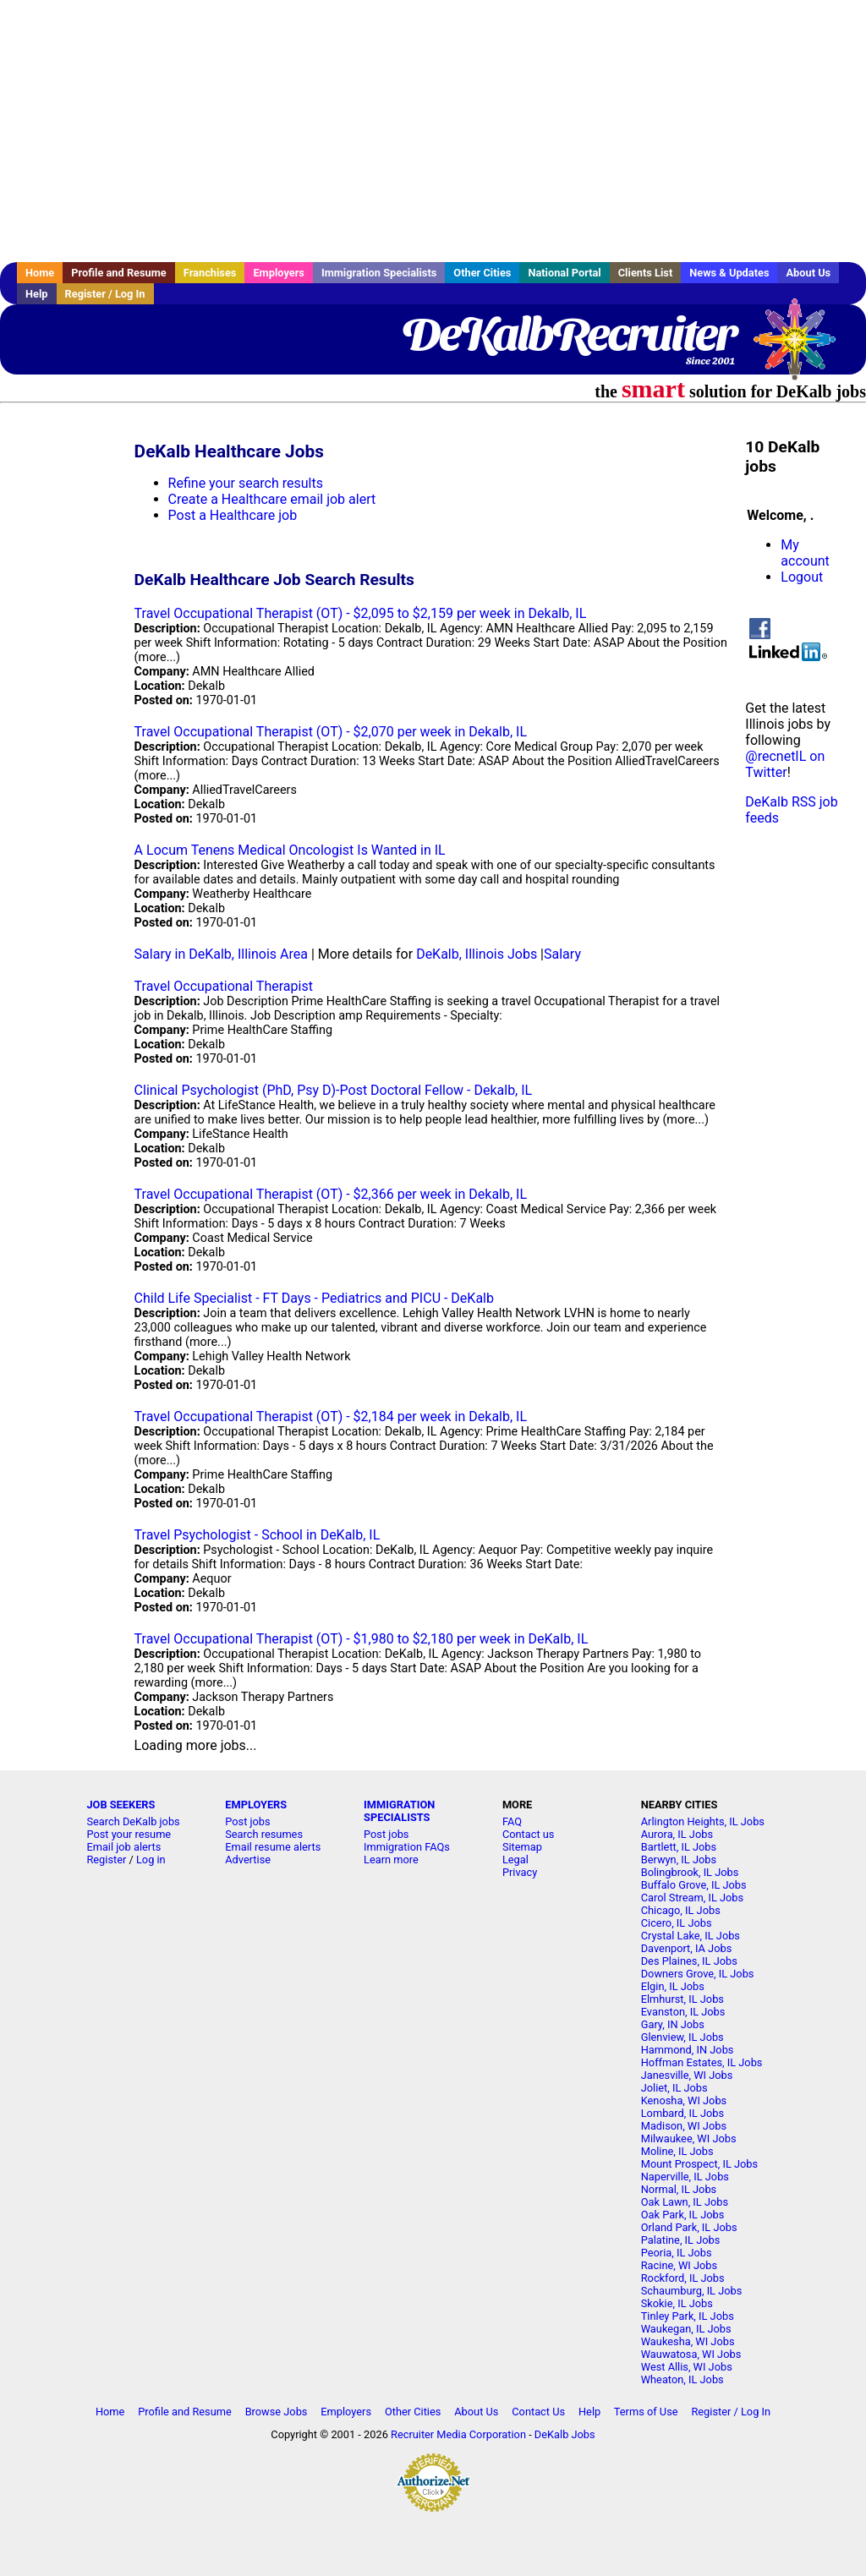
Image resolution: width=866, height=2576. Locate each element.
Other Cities (482, 272)
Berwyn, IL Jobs (678, 1859)
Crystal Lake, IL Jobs (690, 1935)
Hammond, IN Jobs (687, 2049)
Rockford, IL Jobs (683, 2278)
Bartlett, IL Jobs (678, 1846)
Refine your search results (245, 483)
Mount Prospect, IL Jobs (699, 2164)
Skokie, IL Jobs (677, 2303)
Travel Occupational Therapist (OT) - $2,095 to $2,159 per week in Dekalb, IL (360, 613)
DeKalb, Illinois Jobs (476, 954)
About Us (808, 272)
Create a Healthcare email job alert (272, 499)
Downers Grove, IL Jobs (697, 1973)
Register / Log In (105, 293)
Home (39, 272)
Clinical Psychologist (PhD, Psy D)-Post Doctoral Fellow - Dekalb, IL (333, 1090)
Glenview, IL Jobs (682, 2037)
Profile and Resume (119, 272)
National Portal (564, 272)
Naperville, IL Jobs (685, 2176)
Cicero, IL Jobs (676, 1923)
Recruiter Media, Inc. (803, 347)
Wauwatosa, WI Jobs (691, 2354)
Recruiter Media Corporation (458, 2434)
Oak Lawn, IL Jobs (684, 2202)
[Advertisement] (433, 131)
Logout (802, 577)
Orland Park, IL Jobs (689, 2227)
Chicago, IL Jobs (681, 1910)
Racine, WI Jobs (679, 2265)
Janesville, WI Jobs (687, 2075)
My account (805, 553)
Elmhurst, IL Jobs (682, 1999)
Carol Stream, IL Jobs (692, 1897)
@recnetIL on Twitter (785, 764)
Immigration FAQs (407, 1846)
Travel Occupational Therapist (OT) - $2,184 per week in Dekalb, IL (330, 1416)
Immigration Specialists (378, 272)
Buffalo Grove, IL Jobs (694, 1885)
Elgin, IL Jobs (672, 1986)
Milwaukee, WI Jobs (689, 2138)
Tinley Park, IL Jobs (687, 2316)
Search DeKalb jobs (132, 1821)
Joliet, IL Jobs (674, 2087)
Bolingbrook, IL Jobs (690, 1872)
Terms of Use (646, 2411)
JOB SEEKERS (120, 1804)
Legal (515, 1859)
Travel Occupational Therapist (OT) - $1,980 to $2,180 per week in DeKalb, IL (361, 1639)
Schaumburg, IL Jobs (692, 2290)
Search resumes (264, 1834)
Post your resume (128, 1834)
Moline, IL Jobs (677, 2151)
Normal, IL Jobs (678, 2189)
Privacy (519, 1872)
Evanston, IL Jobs (683, 2011)
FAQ (512, 1821)
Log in (151, 1859)
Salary (562, 954)
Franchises (210, 272)
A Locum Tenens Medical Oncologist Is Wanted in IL (290, 850)
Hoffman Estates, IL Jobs (702, 2062)
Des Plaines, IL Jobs (689, 1961)
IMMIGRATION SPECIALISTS (399, 1811)
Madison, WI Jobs (683, 2125)
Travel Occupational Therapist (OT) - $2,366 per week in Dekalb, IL (330, 1194)
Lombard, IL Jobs (682, 2113)
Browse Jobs (276, 2411)
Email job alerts (123, 1846)
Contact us (528, 1834)
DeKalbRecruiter (568, 334)
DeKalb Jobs (564, 2434)
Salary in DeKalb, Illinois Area (221, 954)
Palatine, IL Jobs (681, 2240)
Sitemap (522, 1846)
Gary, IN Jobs (672, 2024)
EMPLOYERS (256, 1804)
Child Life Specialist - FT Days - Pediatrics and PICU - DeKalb (314, 1298)
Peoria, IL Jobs (676, 2252)
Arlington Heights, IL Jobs (703, 1821)
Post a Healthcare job (233, 515)
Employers (278, 272)
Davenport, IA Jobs (686, 1948)
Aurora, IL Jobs (677, 1834)
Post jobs (247, 1821)
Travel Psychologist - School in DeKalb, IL (257, 1535)
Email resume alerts (273, 1846)
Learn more (391, 1859)
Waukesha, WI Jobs (688, 2341)
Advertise (248, 1859)
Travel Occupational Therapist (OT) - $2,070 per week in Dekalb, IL (330, 732)
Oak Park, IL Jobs (683, 2214)
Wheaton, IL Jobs (682, 2379)
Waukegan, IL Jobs (686, 2328)
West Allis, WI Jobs (686, 2366)
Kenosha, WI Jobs (683, 2100)
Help (36, 293)
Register (106, 1859)
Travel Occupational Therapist (223, 986)
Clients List (645, 272)
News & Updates (729, 272)
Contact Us (538, 2411)
